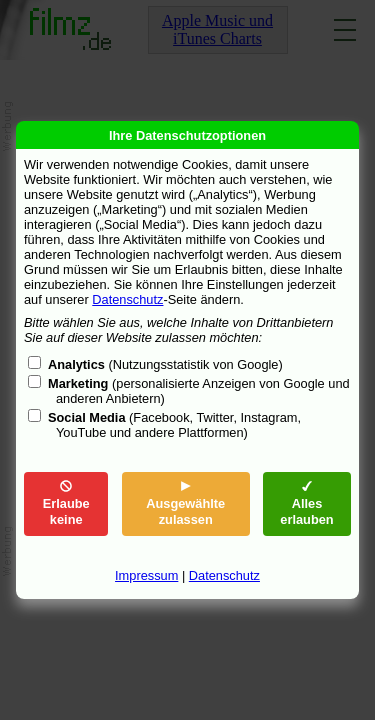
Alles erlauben (306, 503)
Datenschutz (127, 299)
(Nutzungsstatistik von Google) (165, 364)
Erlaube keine (66, 503)
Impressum (146, 575)
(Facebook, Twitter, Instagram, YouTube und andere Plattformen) (174, 425)
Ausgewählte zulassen (185, 503)
